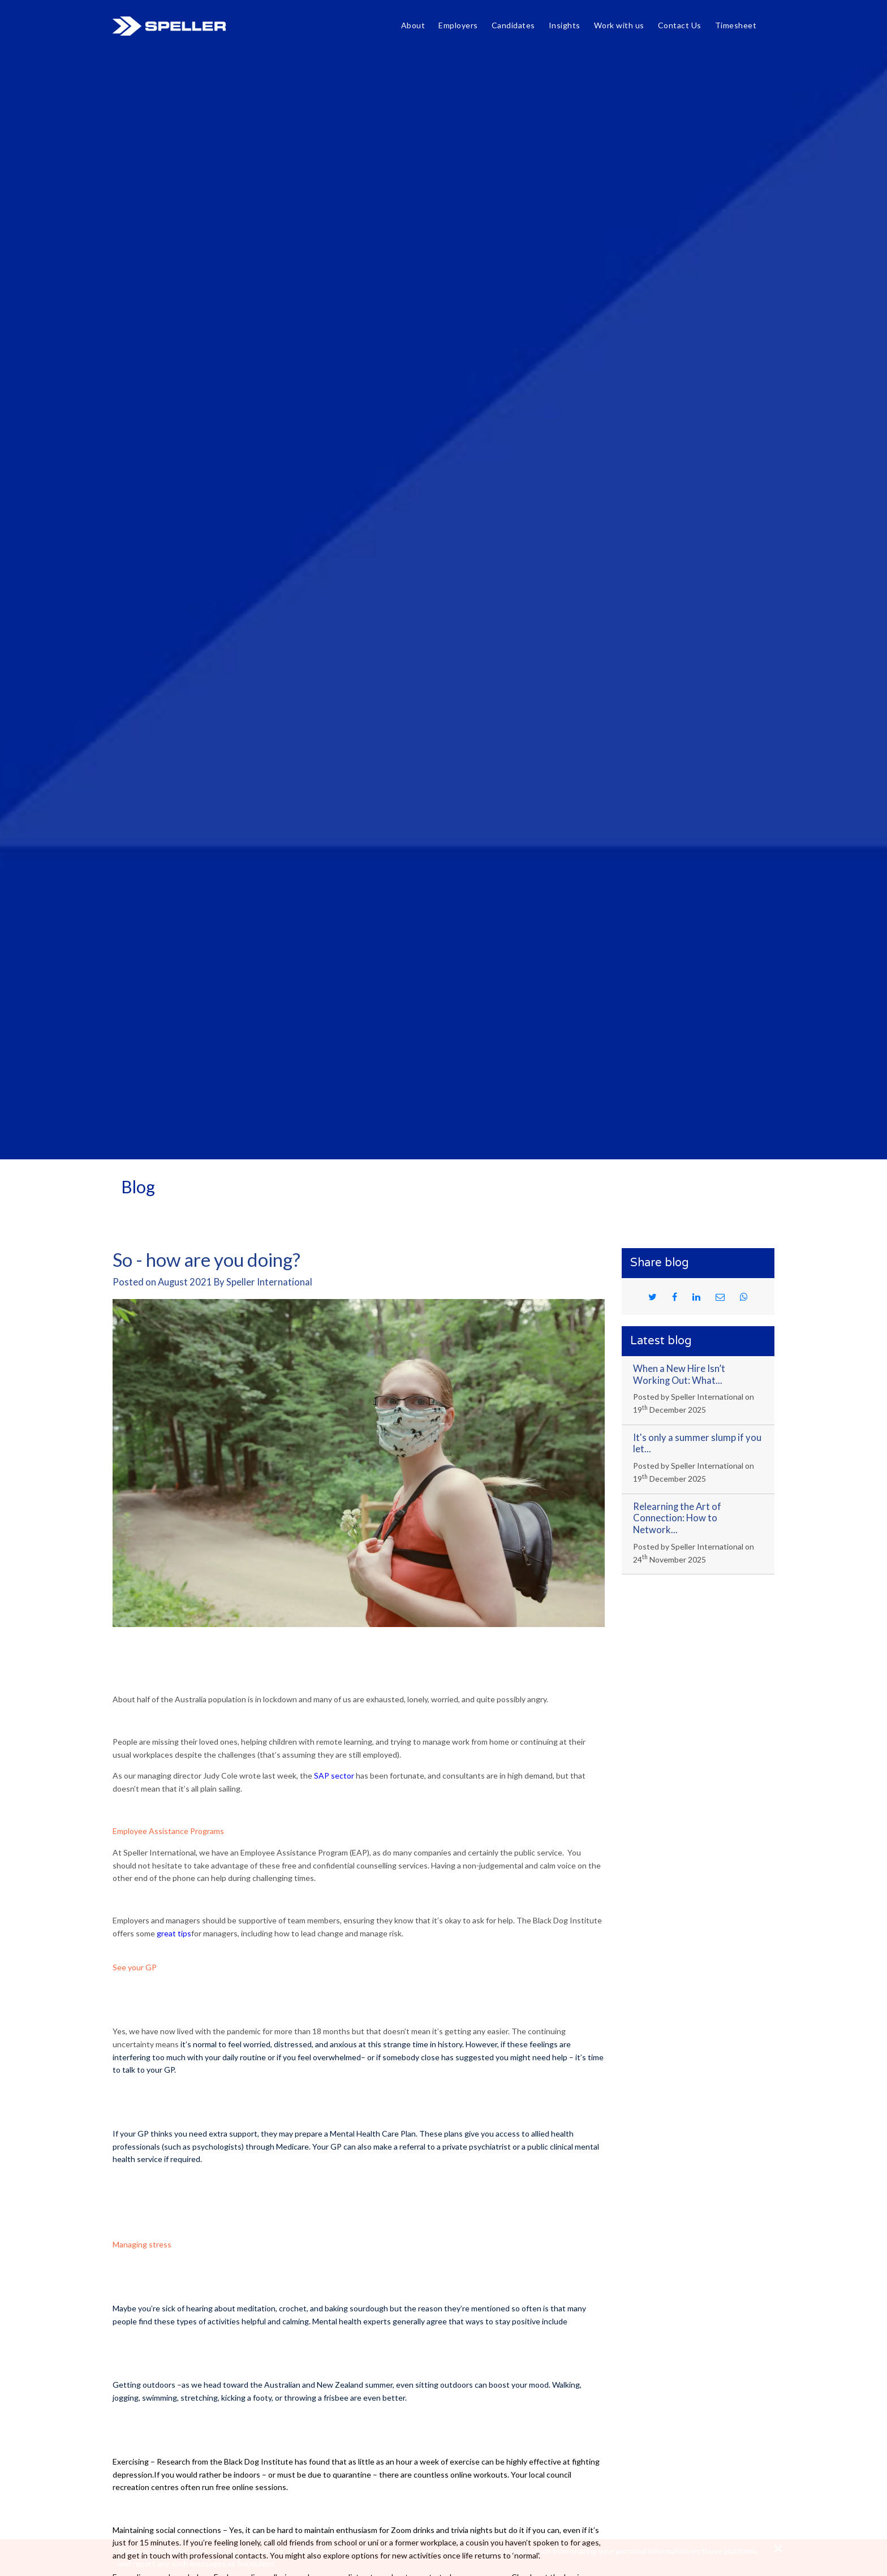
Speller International (169, 26)
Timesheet (736, 25)
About (413, 25)
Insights (564, 25)
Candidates (513, 25)
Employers (458, 25)
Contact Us (679, 25)
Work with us (619, 25)
